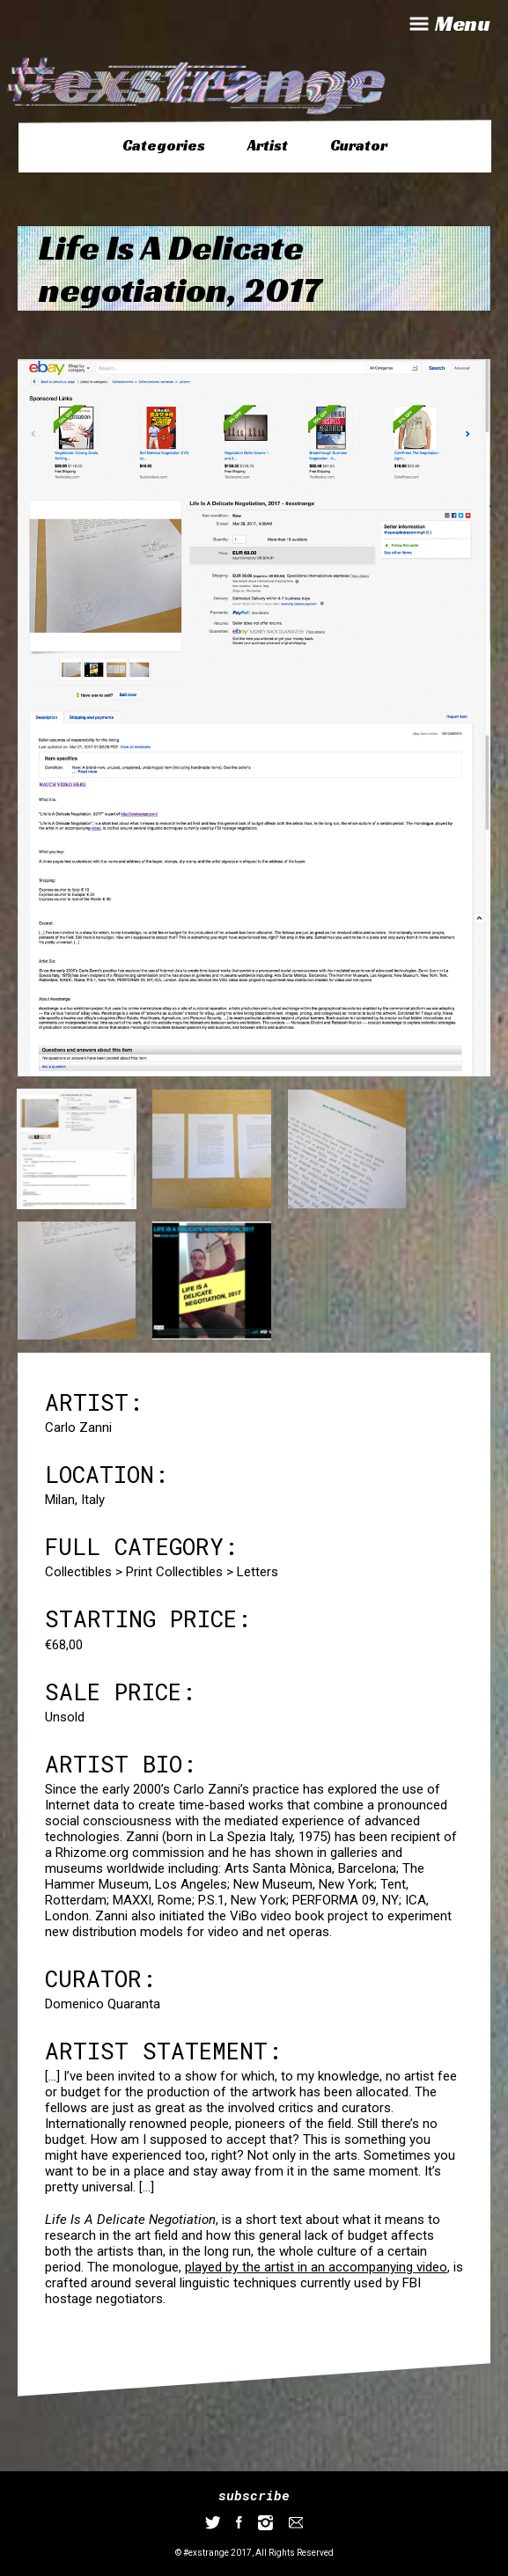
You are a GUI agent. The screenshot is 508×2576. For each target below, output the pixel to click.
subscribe (254, 2495)
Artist (267, 145)
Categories (163, 145)
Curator (358, 145)
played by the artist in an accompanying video (316, 2267)
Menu (448, 24)
